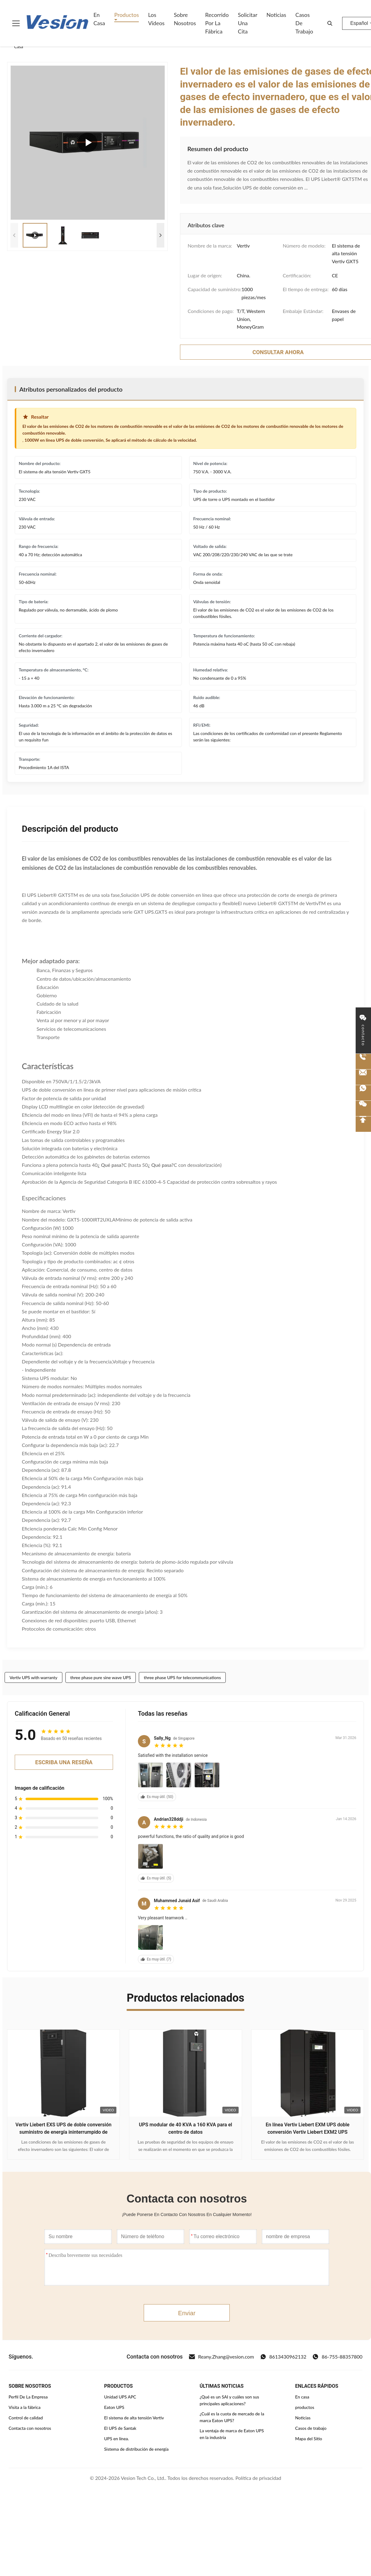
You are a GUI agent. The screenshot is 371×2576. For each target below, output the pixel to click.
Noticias (276, 14)
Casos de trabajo (304, 23)
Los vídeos (156, 18)
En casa (99, 18)
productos (304, 2407)
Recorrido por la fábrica (217, 23)
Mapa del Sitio (308, 2438)
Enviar (187, 2313)
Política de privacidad (258, 2478)
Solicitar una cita (247, 23)
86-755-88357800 (337, 2357)
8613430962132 (283, 2357)
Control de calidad (26, 2417)
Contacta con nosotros (30, 2428)
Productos (126, 14)
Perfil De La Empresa (28, 2396)
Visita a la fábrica (25, 2407)
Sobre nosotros (185, 18)
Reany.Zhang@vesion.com (221, 2357)
